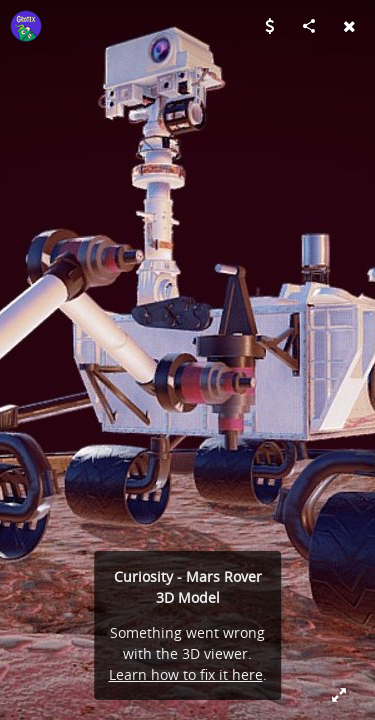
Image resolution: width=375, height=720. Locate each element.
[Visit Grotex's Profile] (26, 26)
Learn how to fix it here (186, 674)
